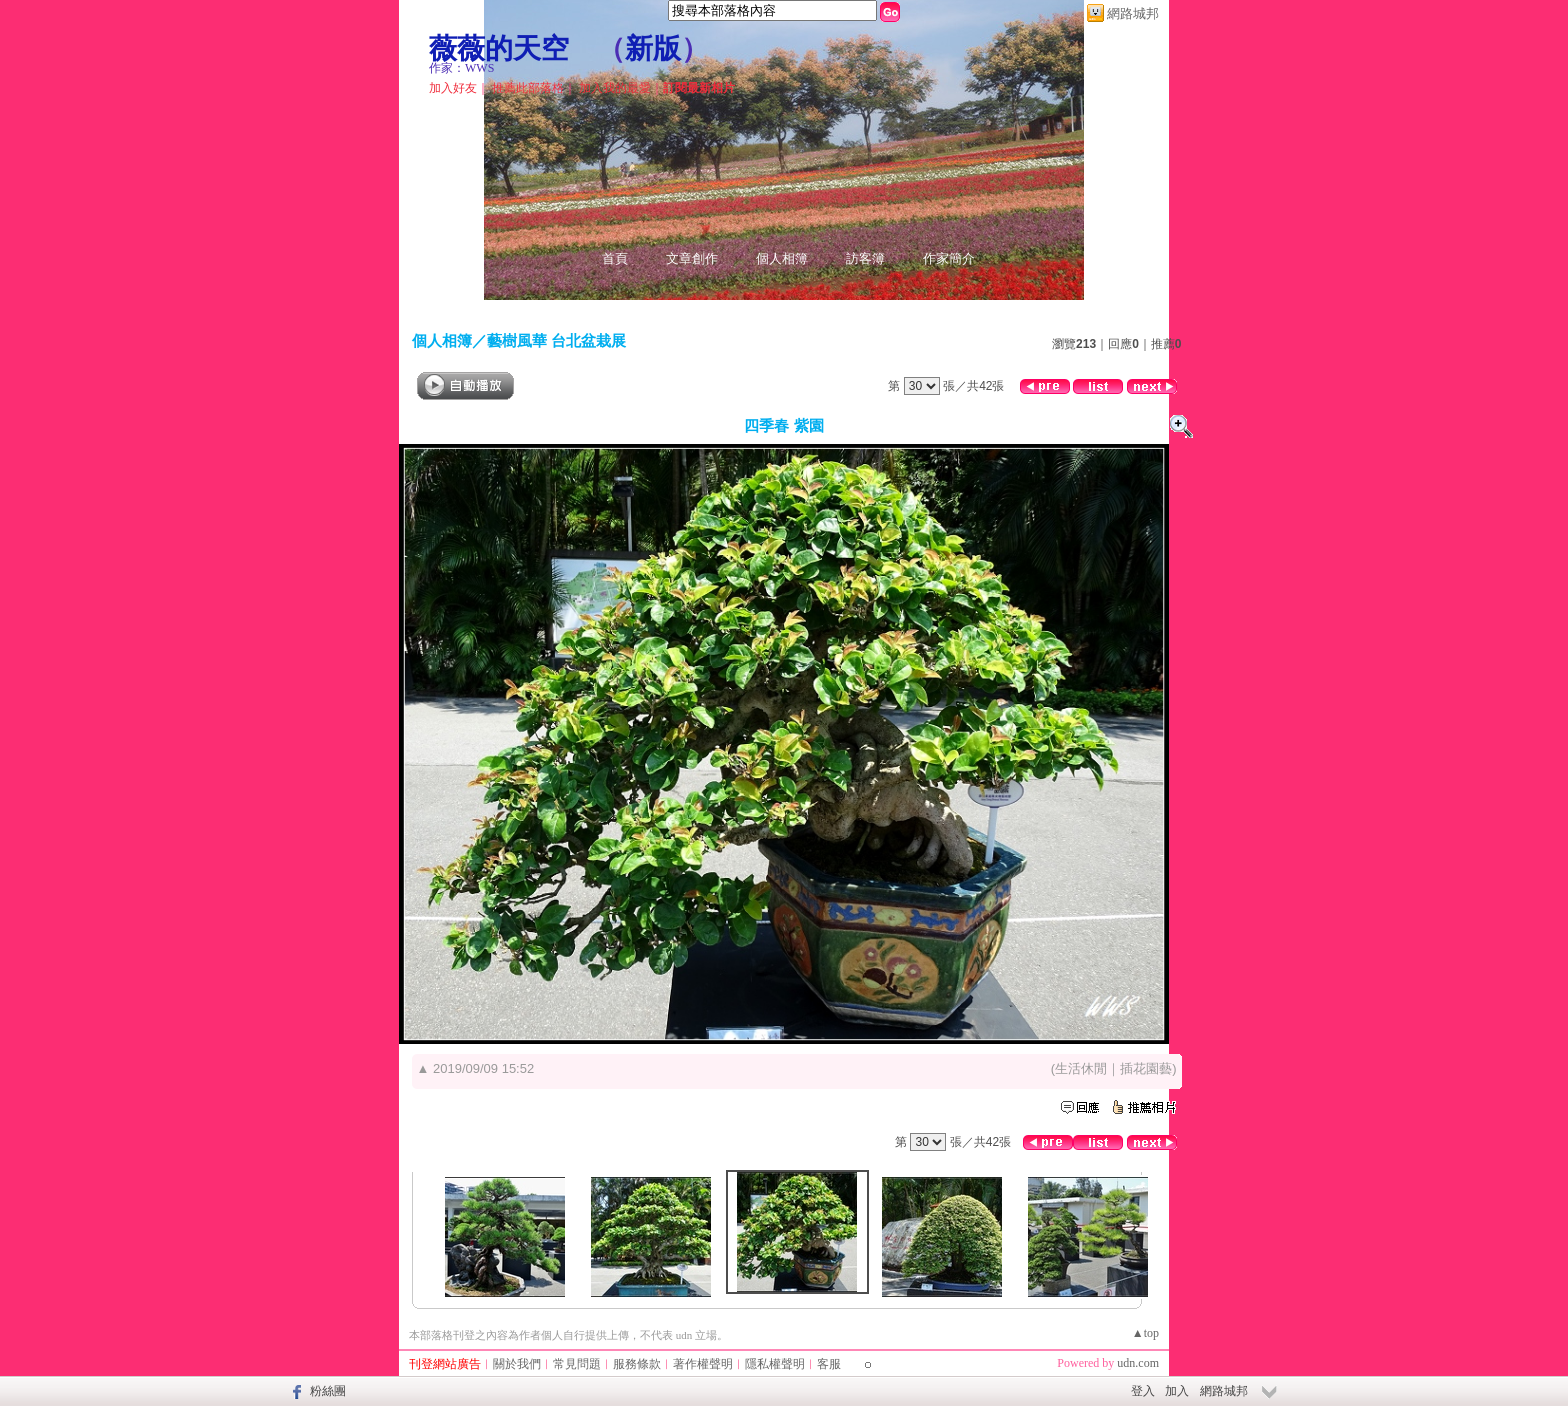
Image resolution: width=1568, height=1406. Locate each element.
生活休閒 (1081, 1068)
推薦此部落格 (528, 88)
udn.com (1138, 1363)
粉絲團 (328, 1391)
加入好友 (453, 88)
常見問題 (577, 1364)
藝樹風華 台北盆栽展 (556, 340)
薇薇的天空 (499, 48)
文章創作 (692, 258)
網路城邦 (1133, 13)
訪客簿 (865, 258)
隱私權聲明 (775, 1364)
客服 (829, 1364)
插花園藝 (1146, 1068)
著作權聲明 (703, 1364)
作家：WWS (461, 68)
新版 (653, 48)
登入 (1143, 1391)
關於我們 (517, 1364)
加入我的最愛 (615, 88)
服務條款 (637, 1364)
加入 (1177, 1391)
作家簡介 (949, 258)
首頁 (615, 258)
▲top (1145, 1333)
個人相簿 (782, 258)
